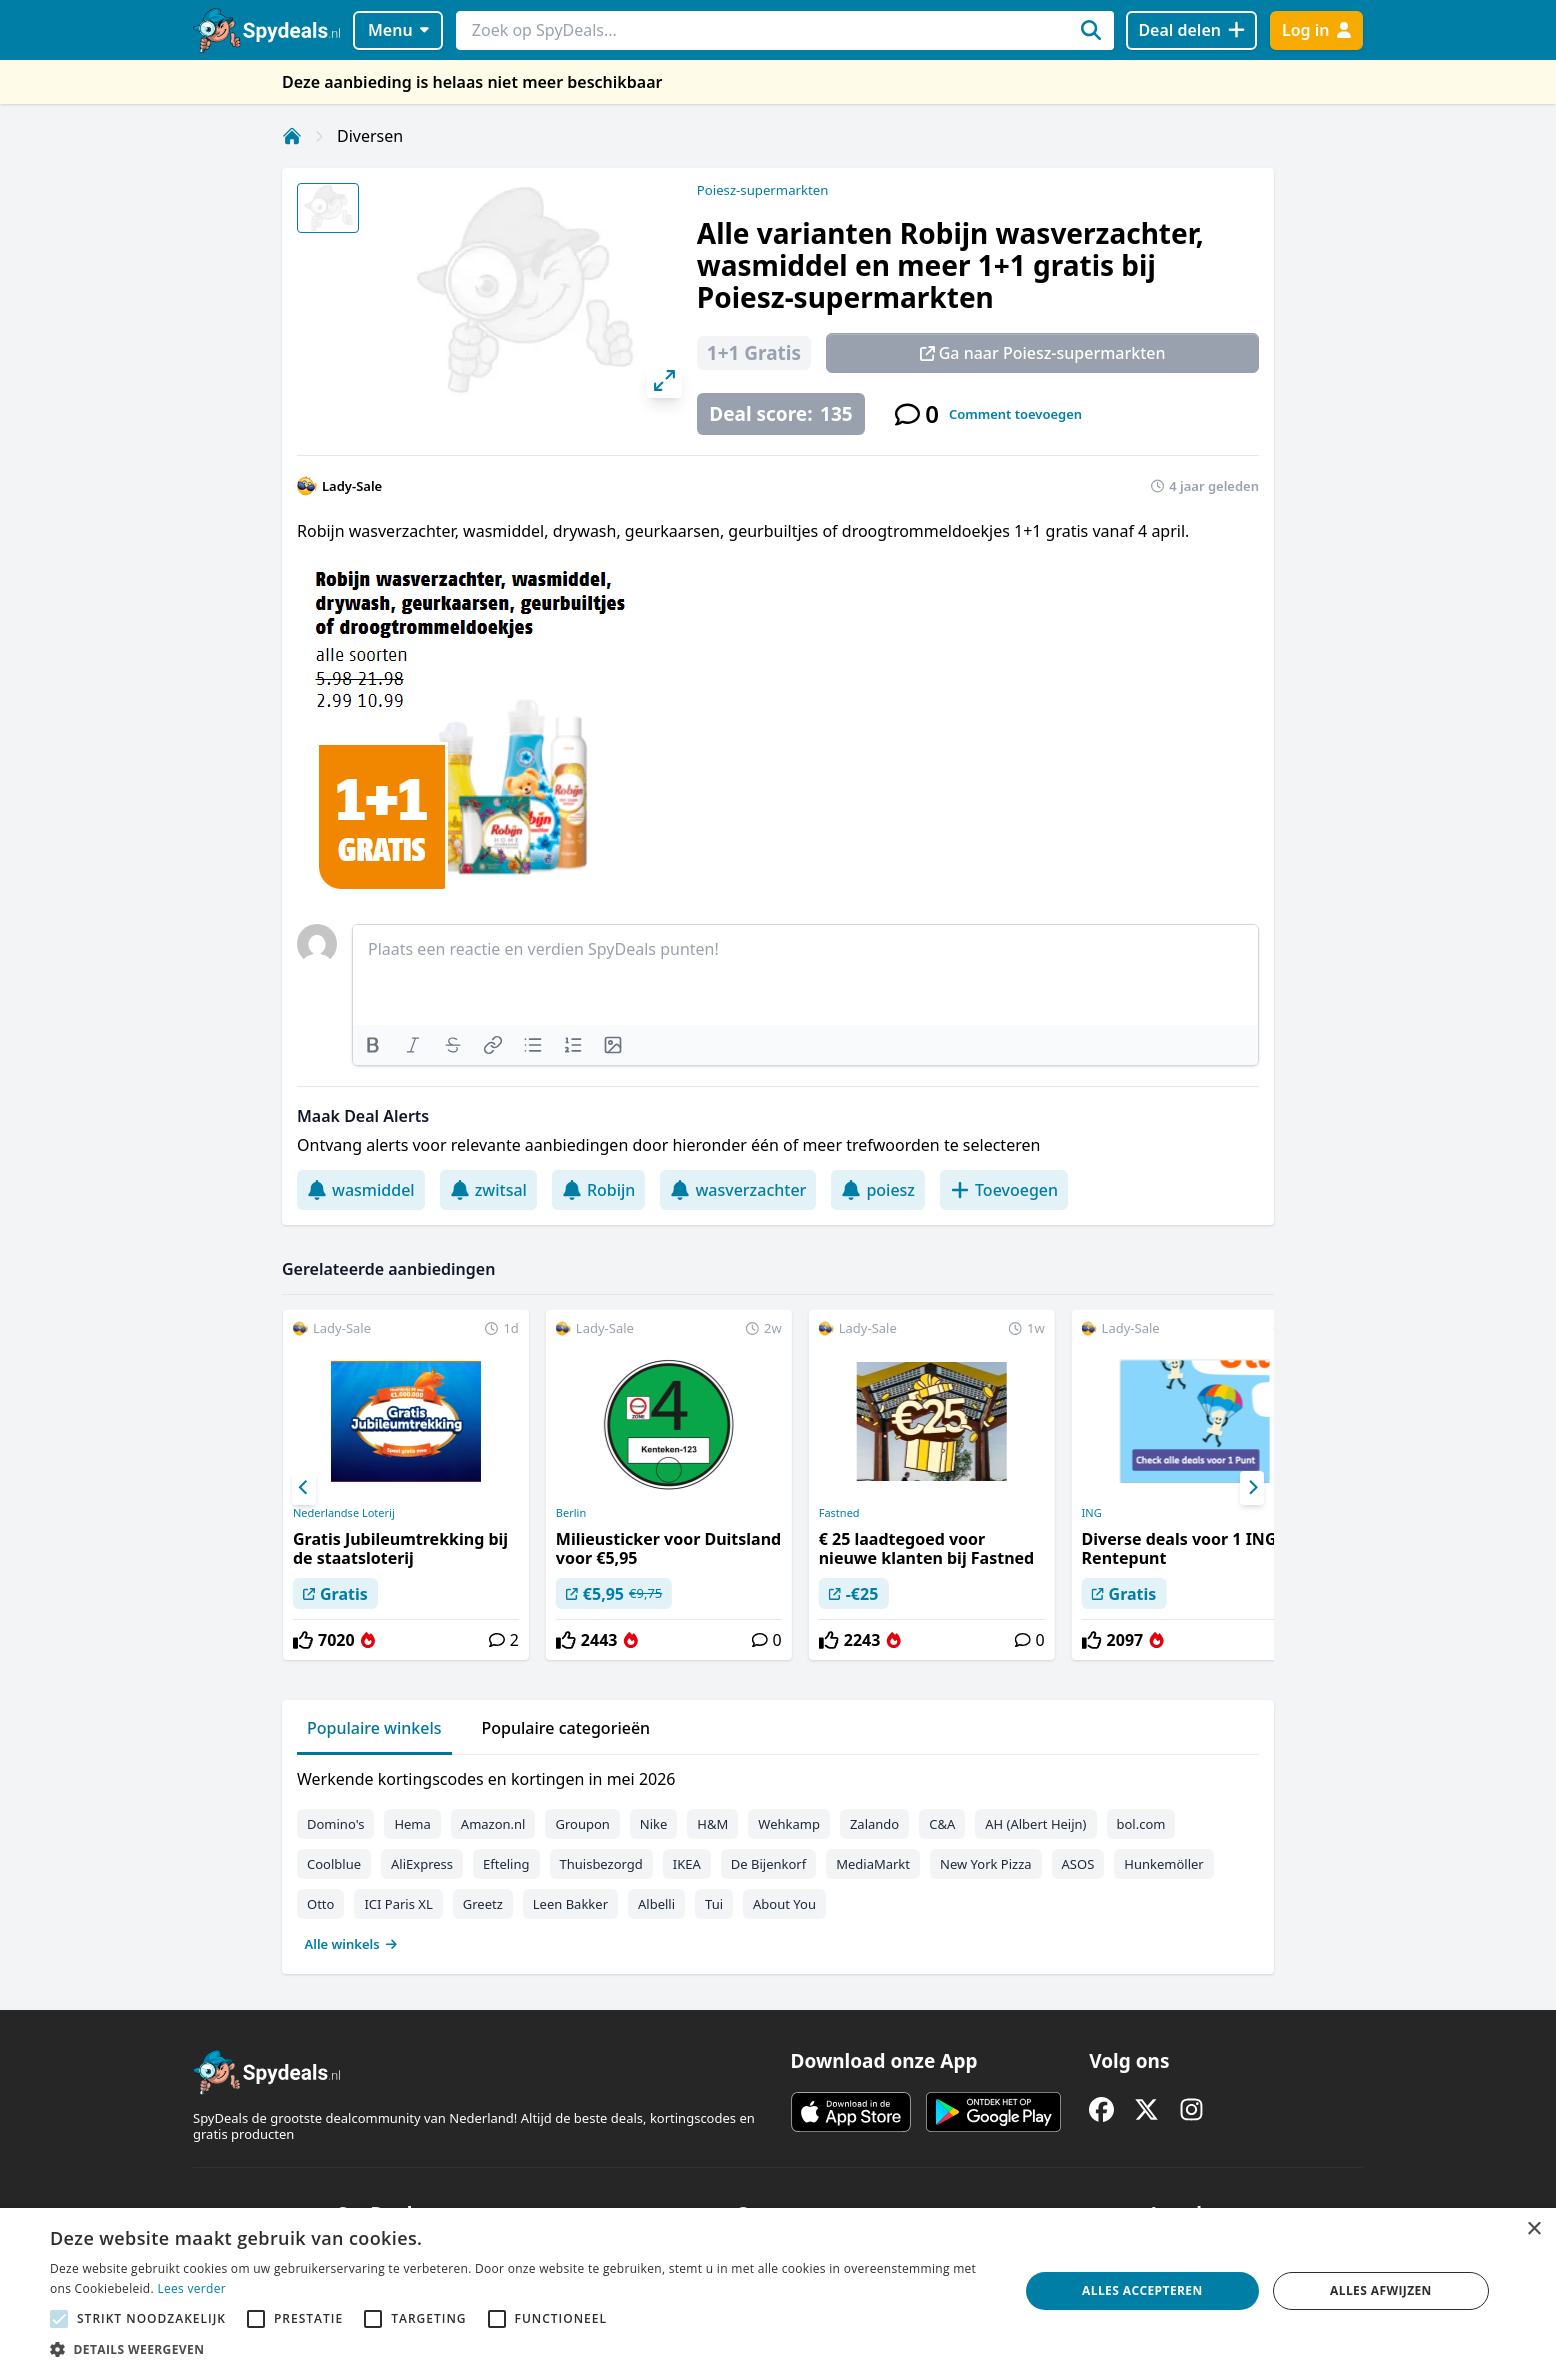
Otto (320, 1904)
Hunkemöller (1163, 1864)
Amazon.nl (493, 1824)
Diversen (370, 136)
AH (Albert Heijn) (1035, 1824)
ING (1092, 1513)
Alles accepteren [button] (1142, 2290)
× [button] (1533, 2229)
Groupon (582, 1824)
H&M (712, 1824)
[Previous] (304, 1488)
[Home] (292, 136)
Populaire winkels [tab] (374, 1728)
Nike (654, 1824)
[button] (520, 2349)
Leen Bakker (570, 1904)
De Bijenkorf (768, 1864)
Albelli (656, 1904)
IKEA (687, 1864)
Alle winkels (351, 1944)
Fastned (839, 1513)
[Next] (1252, 1488)
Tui (714, 1904)
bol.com (1141, 1824)
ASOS (1078, 1864)
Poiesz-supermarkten (763, 190)
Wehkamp (789, 1824)
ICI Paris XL (398, 1904)
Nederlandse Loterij (344, 1513)
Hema (412, 1824)
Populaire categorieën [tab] (566, 1728)
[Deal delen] (1191, 30)
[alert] (778, 2291)
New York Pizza (986, 1864)
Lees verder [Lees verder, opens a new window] (191, 2288)
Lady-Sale (352, 486)
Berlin (571, 1513)
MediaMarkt (873, 1864)
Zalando (874, 1824)
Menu (398, 30)
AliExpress (422, 1864)
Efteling (506, 1864)
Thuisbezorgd (601, 1864)
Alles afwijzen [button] (1381, 2290)
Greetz (483, 1904)
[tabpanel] (778, 1857)
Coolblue (334, 1864)
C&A (942, 1824)
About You (784, 1904)
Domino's (335, 1824)
